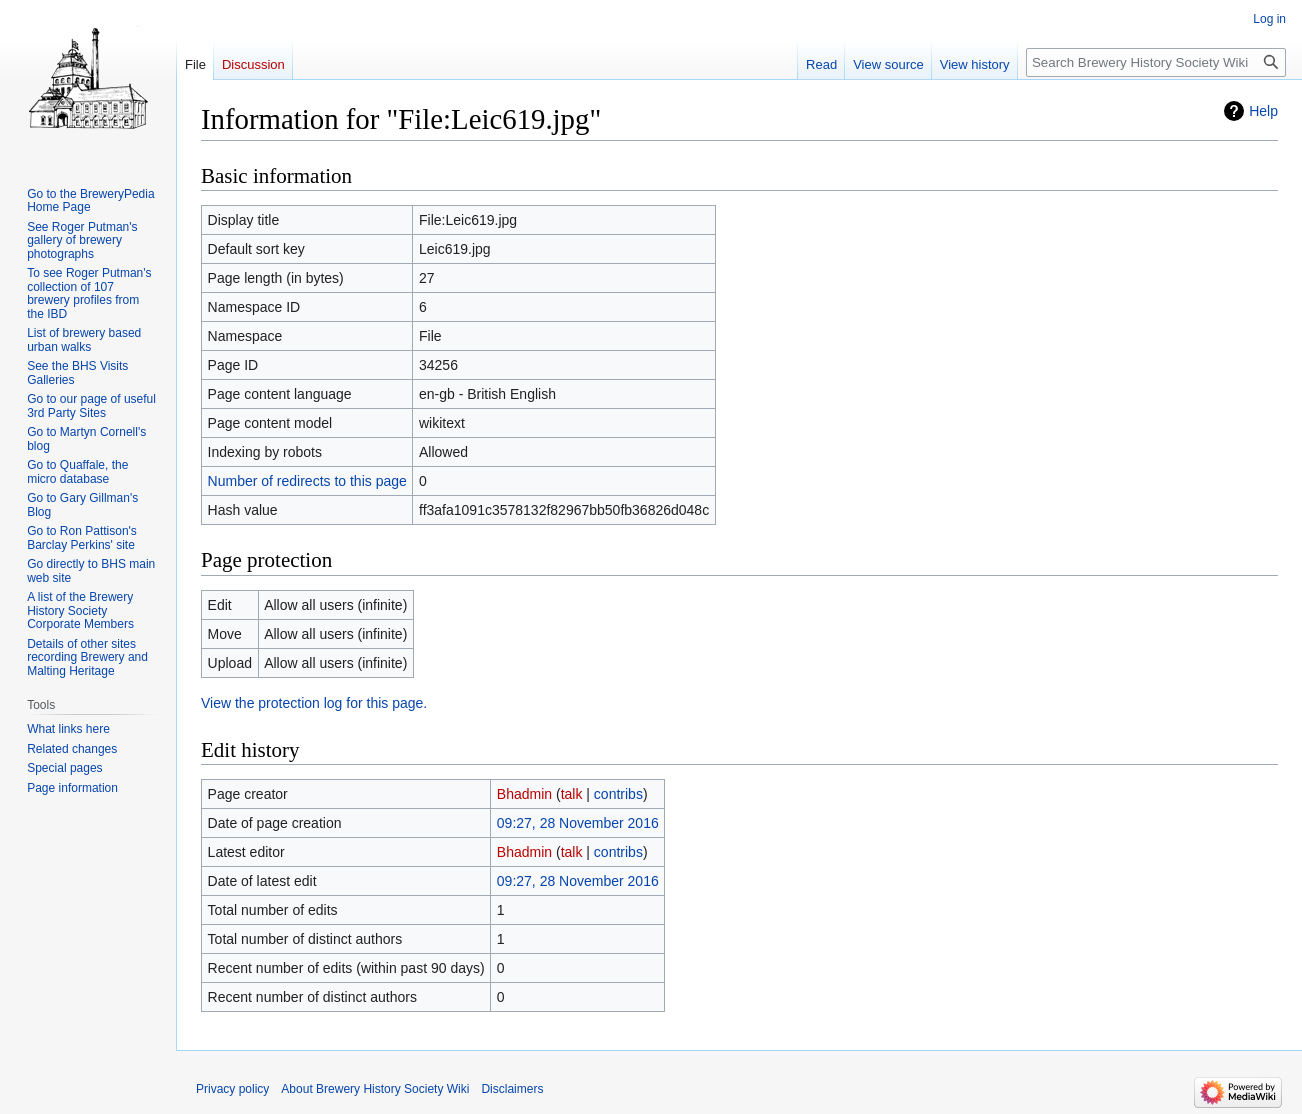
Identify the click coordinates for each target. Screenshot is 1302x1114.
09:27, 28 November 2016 (578, 823)
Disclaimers (512, 1089)
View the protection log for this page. (314, 703)
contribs (618, 794)
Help (1263, 111)
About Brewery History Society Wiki (375, 1089)
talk (572, 794)
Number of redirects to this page (307, 481)
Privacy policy (232, 1089)
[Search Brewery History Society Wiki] (1156, 62)
